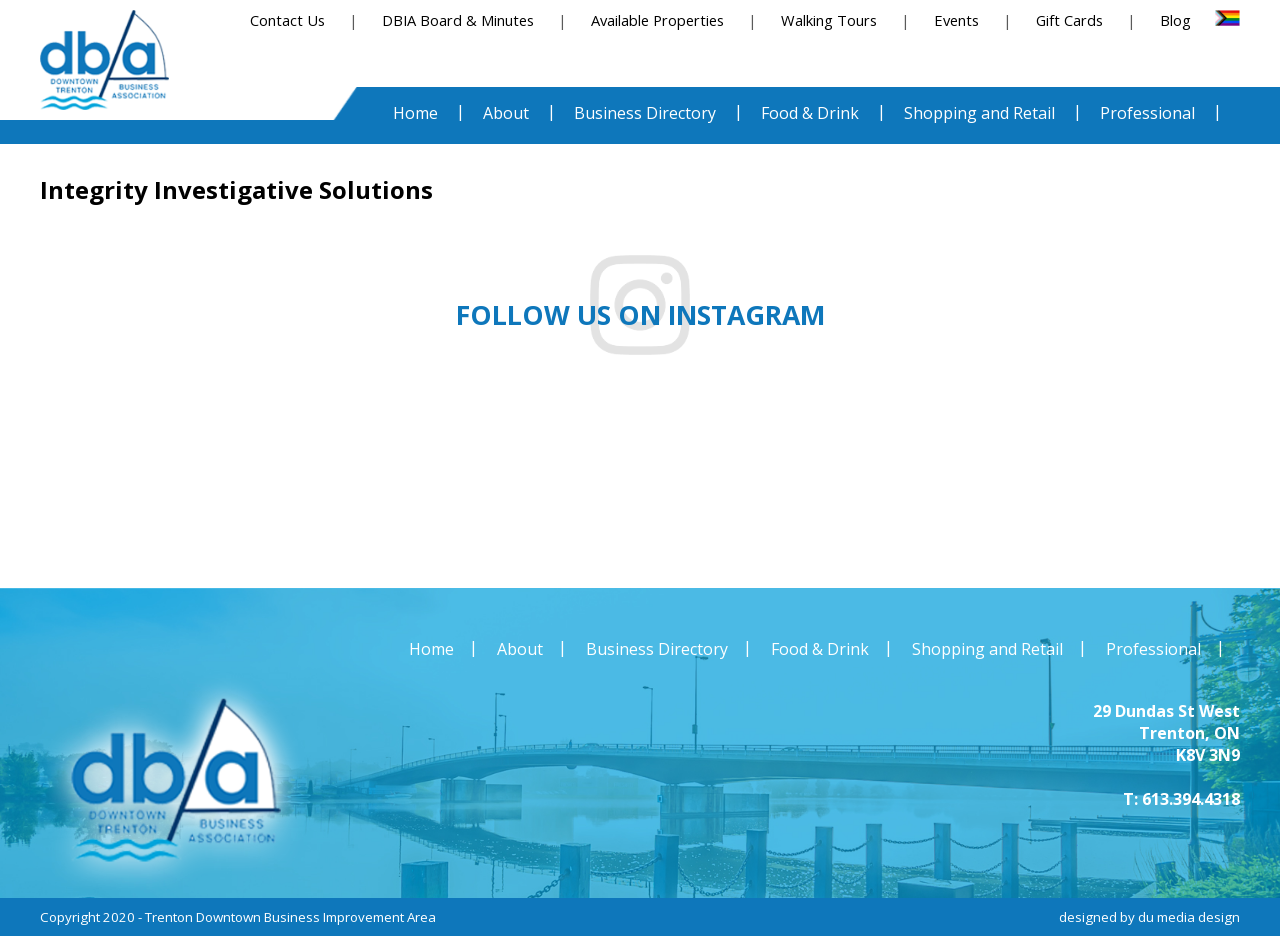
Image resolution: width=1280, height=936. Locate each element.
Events (956, 20)
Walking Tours (829, 20)
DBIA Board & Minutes (458, 20)
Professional (1153, 649)
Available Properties (657, 20)
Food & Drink (820, 649)
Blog (1175, 20)
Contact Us (287, 20)
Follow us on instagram (640, 315)
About (520, 649)
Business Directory (657, 649)
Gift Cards (1069, 20)
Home (431, 649)
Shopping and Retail (987, 649)
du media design (1189, 917)
